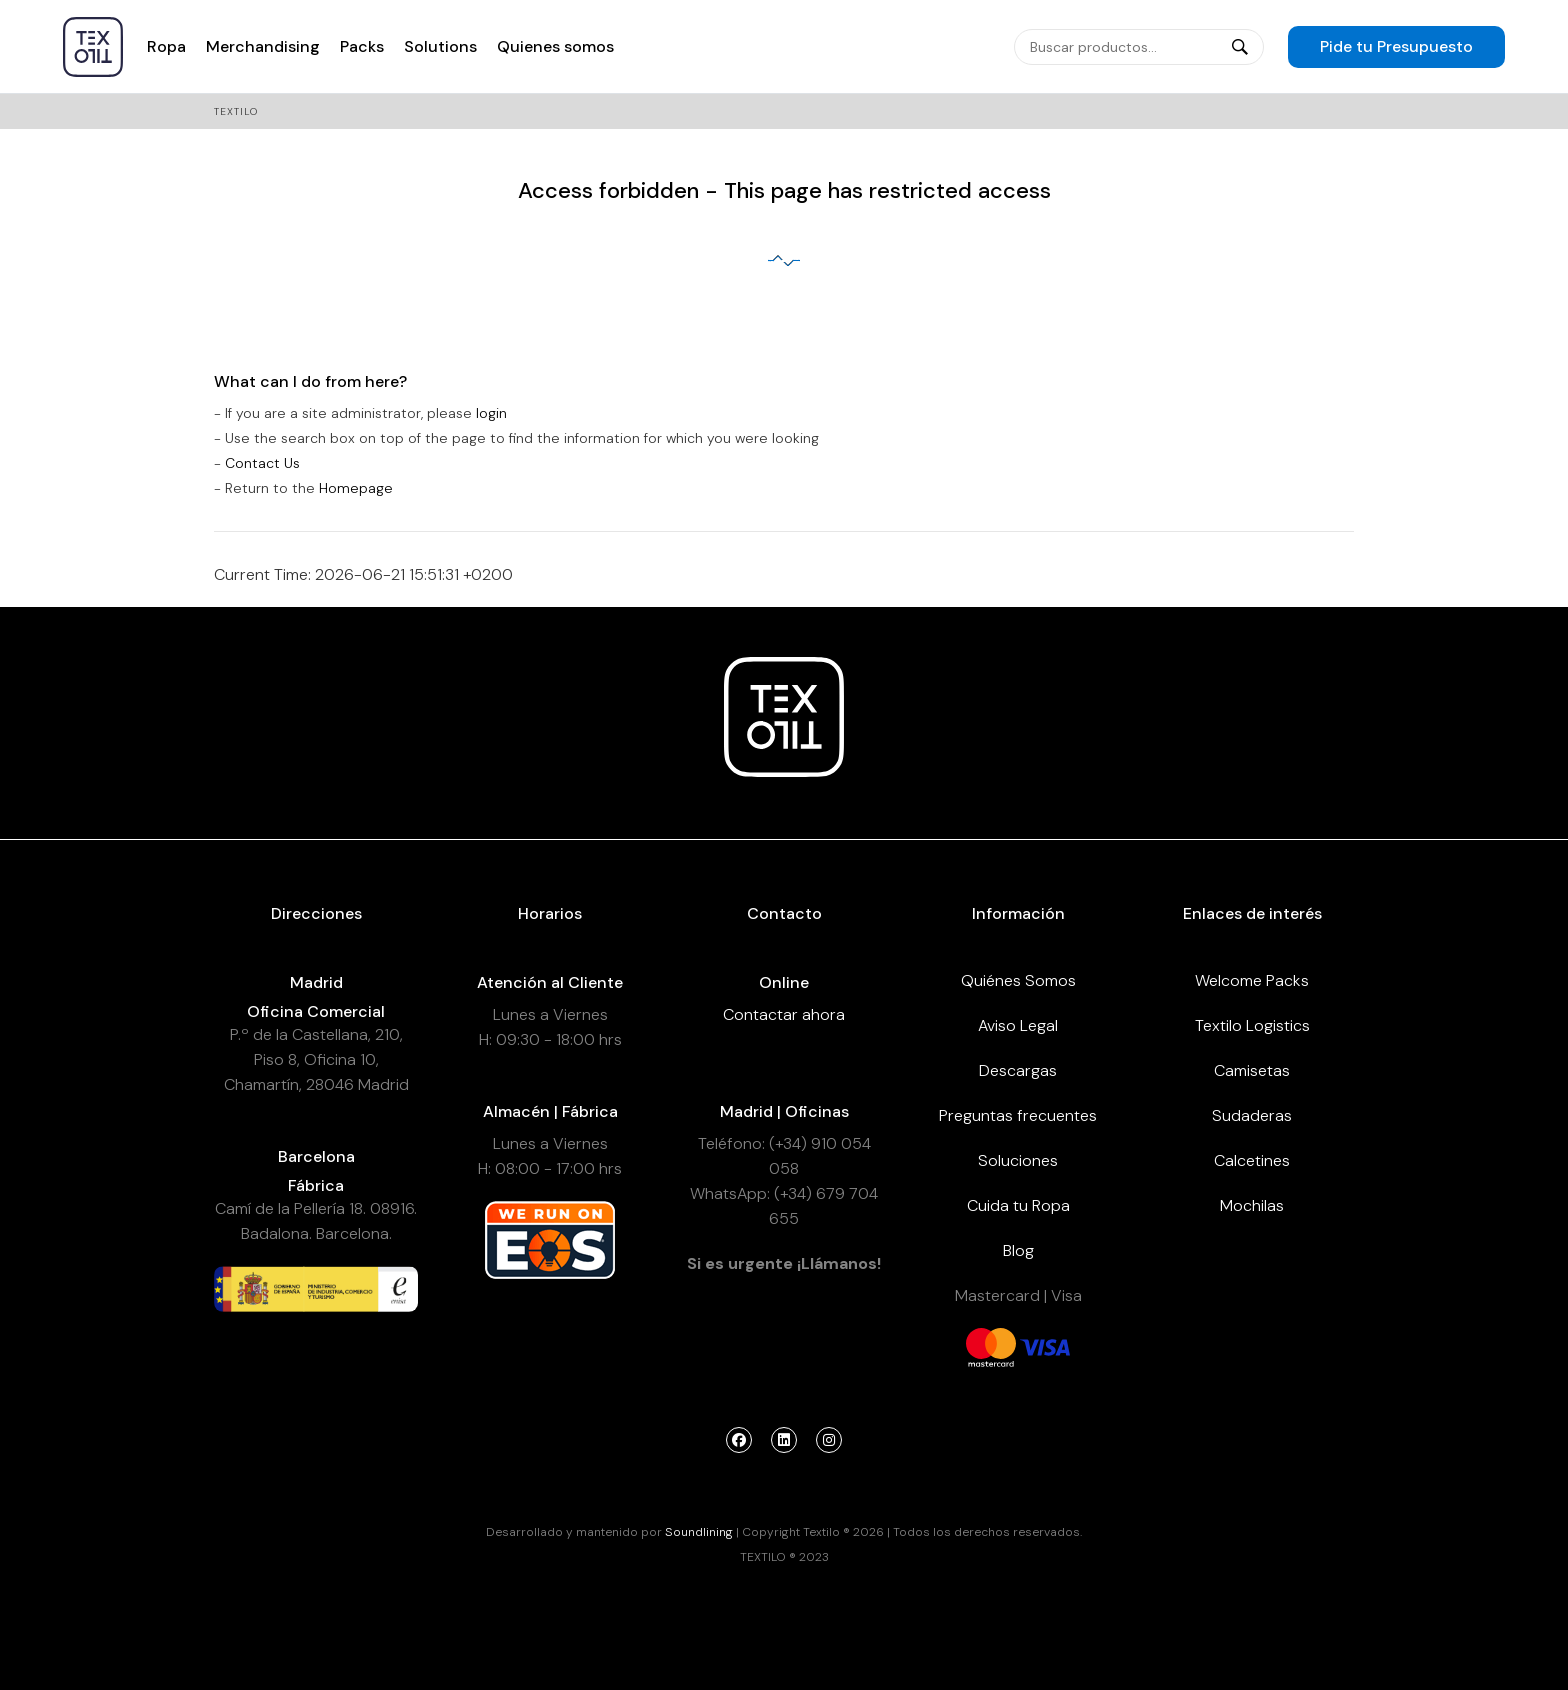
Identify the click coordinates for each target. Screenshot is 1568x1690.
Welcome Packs (1252, 980)
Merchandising (263, 46)
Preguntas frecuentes (1018, 1115)
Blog (1018, 1250)
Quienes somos (555, 46)
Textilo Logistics (1252, 1025)
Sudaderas (1252, 1115)
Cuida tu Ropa (1018, 1205)
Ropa (166, 46)
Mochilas (1252, 1205)
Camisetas (1252, 1070)
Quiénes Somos (1018, 980)
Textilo (236, 111)
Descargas (1018, 1070)
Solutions (440, 46)
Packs (362, 46)
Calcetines (1252, 1160)
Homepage (356, 488)
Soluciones (1018, 1160)
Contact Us (262, 463)
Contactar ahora (784, 1014)
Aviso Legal (1018, 1025)
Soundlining (699, 1532)
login (491, 413)
